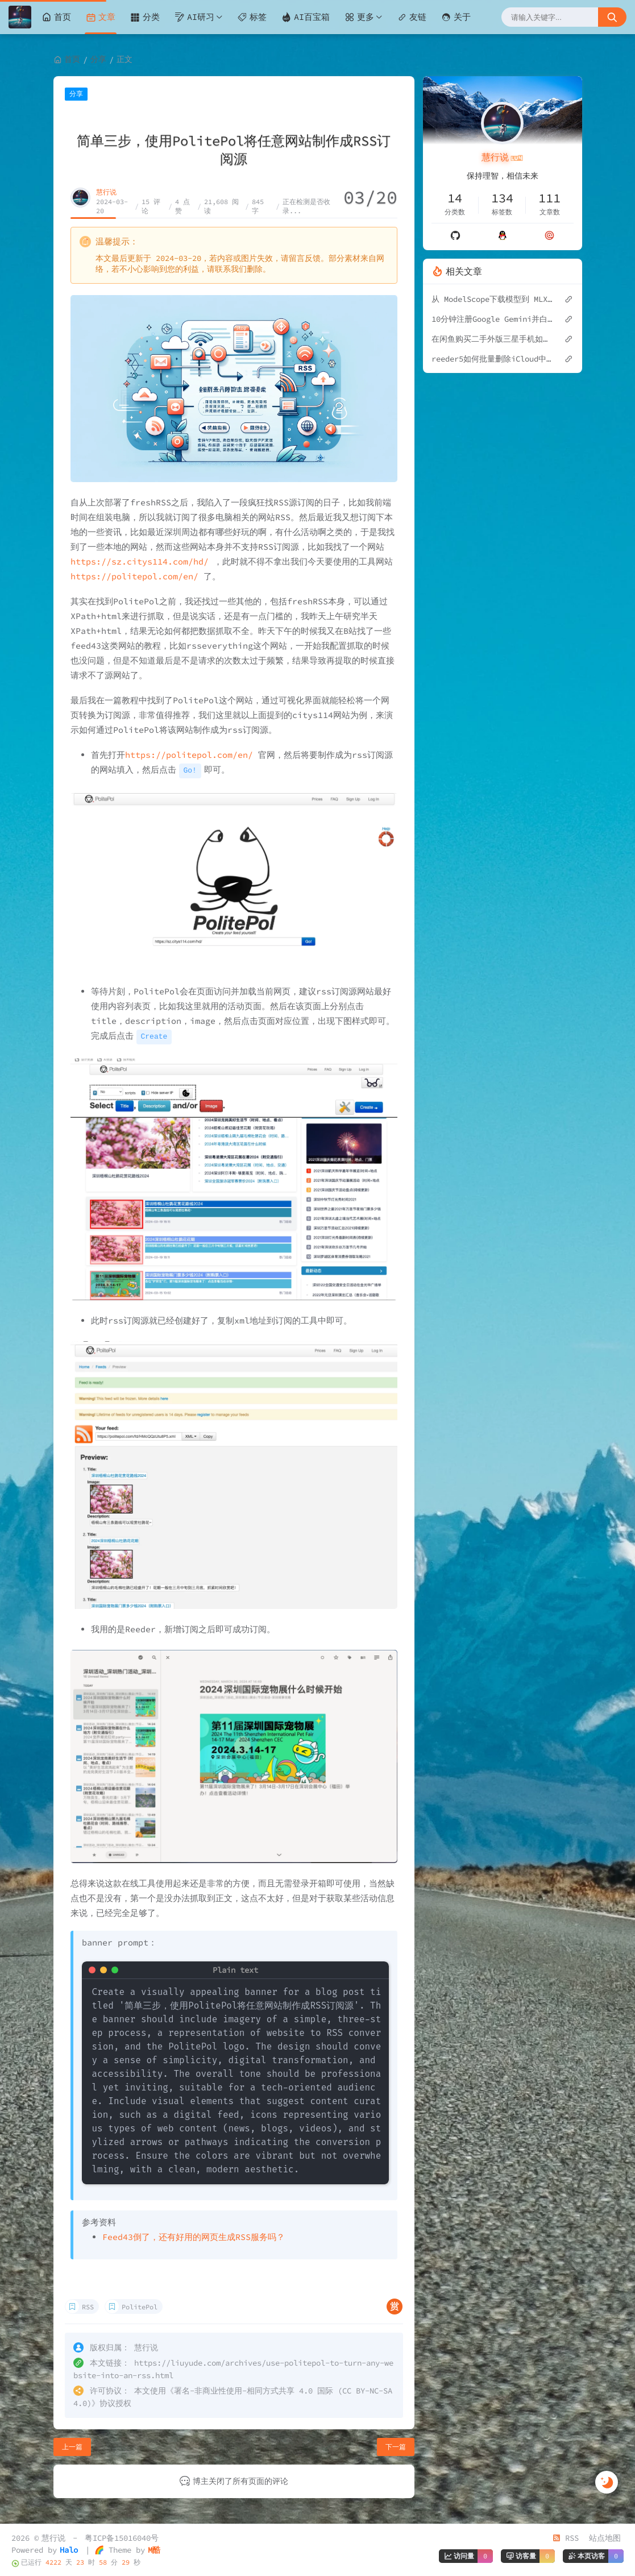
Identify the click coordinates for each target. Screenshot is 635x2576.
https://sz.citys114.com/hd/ (139, 561)
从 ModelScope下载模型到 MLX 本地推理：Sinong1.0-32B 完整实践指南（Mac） (492, 299)
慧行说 (106, 192)
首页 (56, 17)
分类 (145, 17)
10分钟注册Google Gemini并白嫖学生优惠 (492, 319)
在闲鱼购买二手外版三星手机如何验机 (492, 339)
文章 (100, 17)
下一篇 (395, 2446)
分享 (98, 59)
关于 (456, 17)
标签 (252, 17)
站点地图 (605, 2538)
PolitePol (139, 2307)
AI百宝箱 (305, 17)
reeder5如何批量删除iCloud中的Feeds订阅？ (492, 359)
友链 (411, 17)
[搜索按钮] (612, 17)
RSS (88, 2307)
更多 (359, 17)
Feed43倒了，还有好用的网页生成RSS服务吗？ (193, 2236)
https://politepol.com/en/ (134, 576)
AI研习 (194, 17)
